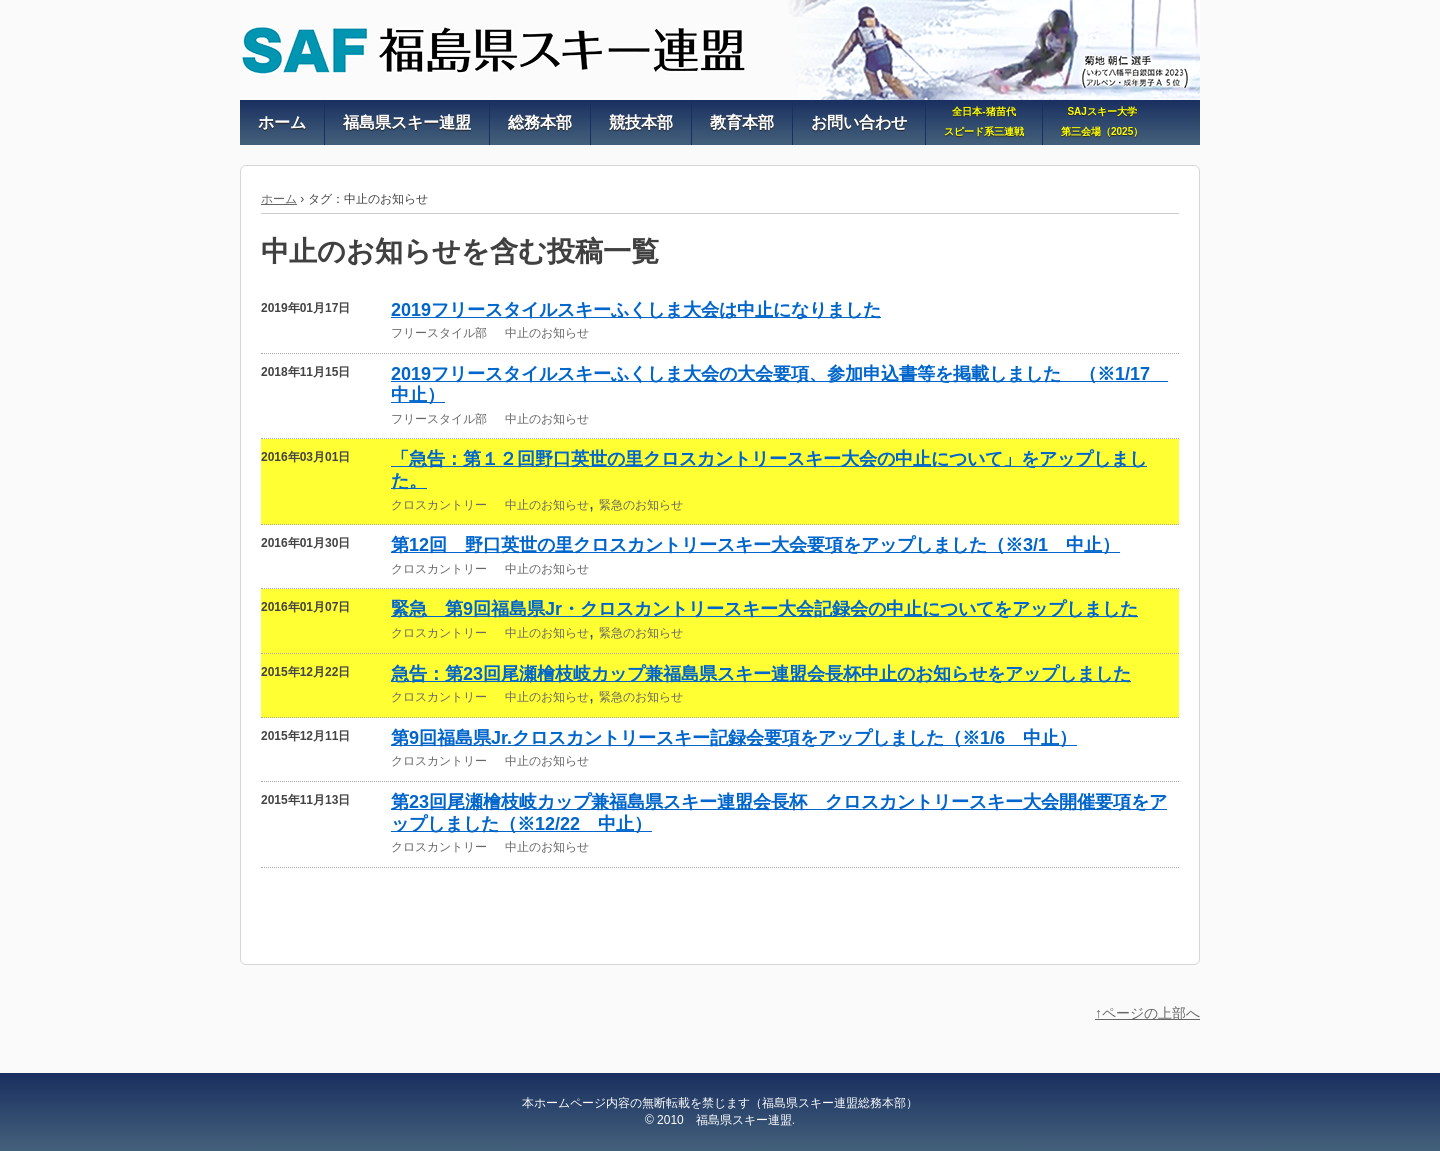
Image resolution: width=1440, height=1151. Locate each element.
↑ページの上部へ (1147, 1013)
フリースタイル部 (439, 333)
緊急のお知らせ (641, 505)
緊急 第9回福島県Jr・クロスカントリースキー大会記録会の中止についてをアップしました (764, 609)
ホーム (279, 199)
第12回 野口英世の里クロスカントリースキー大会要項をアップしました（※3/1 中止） (755, 545)
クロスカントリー (439, 505)
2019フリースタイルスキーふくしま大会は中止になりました (636, 310)
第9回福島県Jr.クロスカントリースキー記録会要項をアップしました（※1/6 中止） (734, 738)
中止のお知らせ (547, 333)
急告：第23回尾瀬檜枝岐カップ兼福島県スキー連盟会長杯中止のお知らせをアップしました (761, 674)
